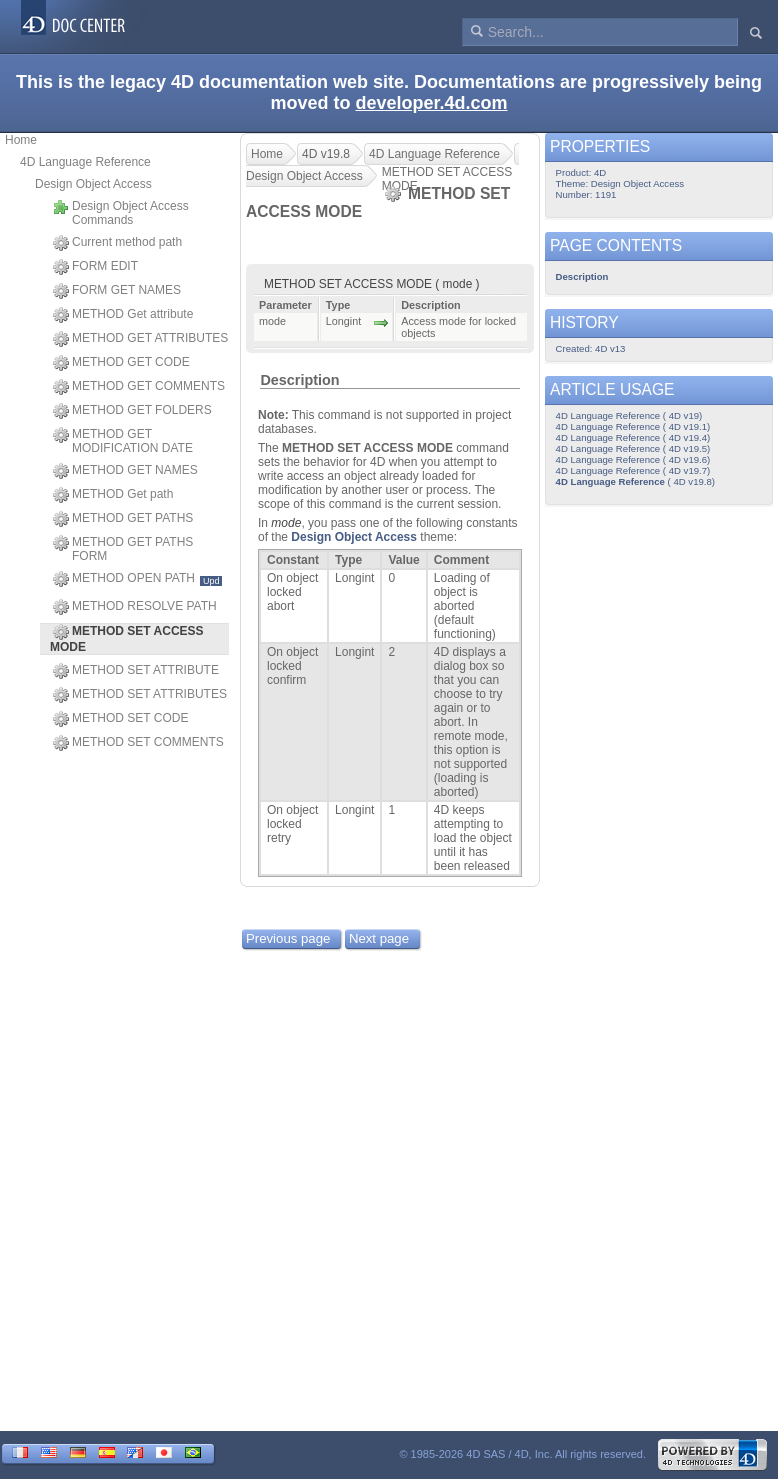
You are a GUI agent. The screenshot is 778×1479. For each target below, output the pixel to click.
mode (286, 523)
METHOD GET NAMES (125, 471)
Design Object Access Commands (121, 213)
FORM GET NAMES (117, 291)
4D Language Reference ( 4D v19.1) (633, 426)
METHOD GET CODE (121, 363)
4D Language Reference (85, 162)
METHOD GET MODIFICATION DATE (123, 441)
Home (21, 140)
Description (299, 380)
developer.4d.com (431, 103)
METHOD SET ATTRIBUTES (140, 695)
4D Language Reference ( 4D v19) (629, 415)
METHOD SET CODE (120, 719)
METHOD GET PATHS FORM (123, 549)
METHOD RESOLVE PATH (135, 607)
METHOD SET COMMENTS (138, 743)
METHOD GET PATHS (123, 519)
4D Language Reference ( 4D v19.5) (633, 448)
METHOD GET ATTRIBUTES (140, 339)
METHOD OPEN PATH (137, 579)
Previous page (288, 938)
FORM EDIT (95, 267)
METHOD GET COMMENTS (139, 387)
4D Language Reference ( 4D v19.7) (633, 470)
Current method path (117, 243)
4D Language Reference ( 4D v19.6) (633, 459)
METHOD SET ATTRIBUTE (136, 671)
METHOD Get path (113, 495)
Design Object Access (93, 184)
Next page (379, 938)
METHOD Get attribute (123, 315)
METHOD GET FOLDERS (132, 411)
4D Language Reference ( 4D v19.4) (633, 437)
